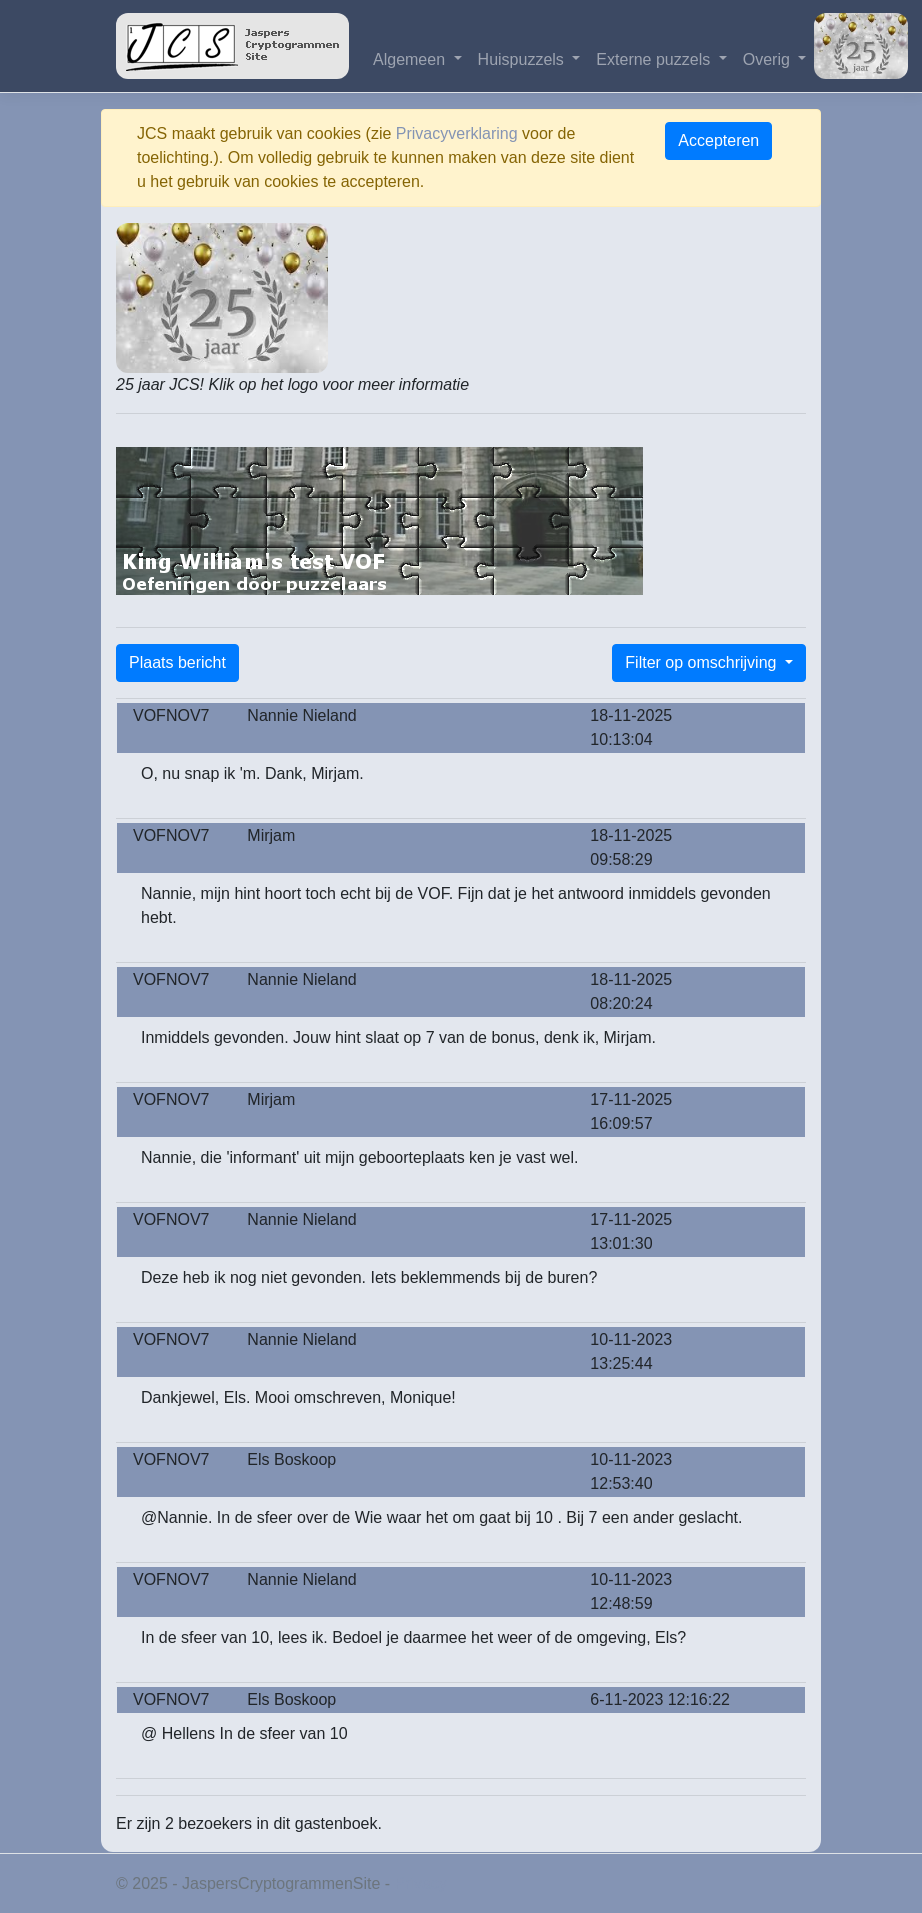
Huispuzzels (523, 59)
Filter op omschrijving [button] (703, 662)
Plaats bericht (177, 662)
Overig (769, 59)
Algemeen (411, 59)
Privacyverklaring (457, 133)
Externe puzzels (655, 59)
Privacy (421, 1883)
